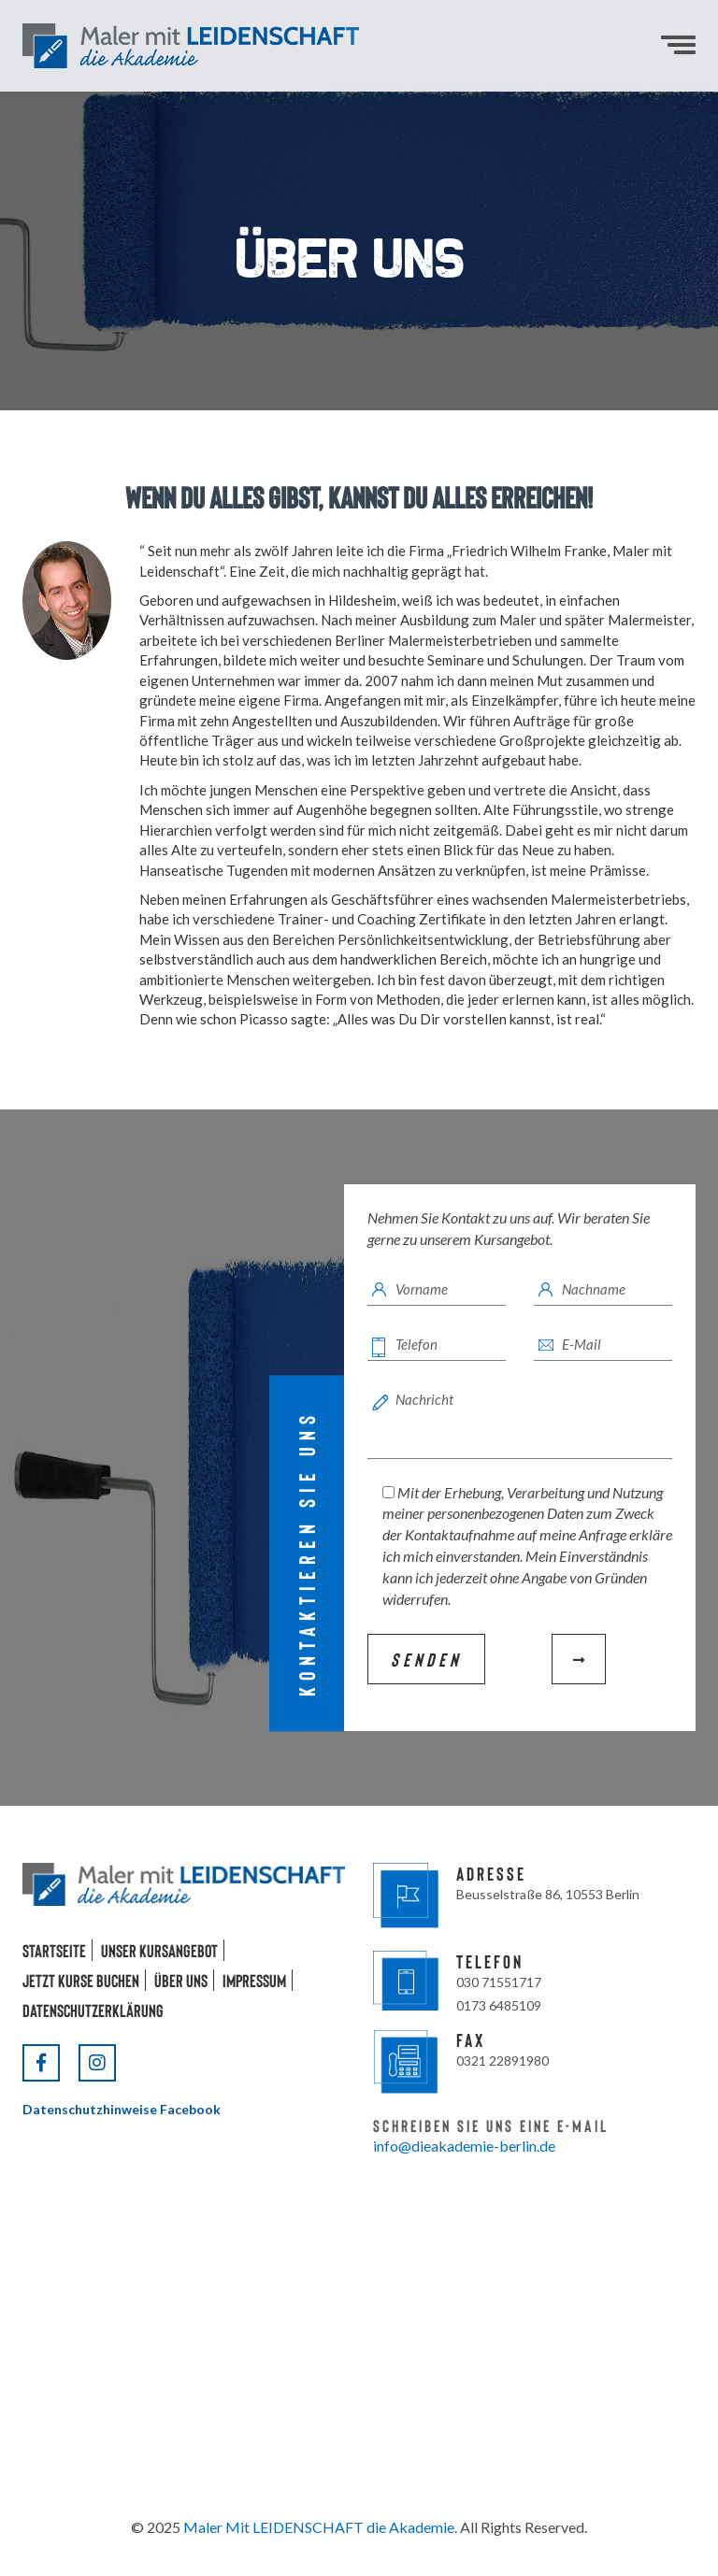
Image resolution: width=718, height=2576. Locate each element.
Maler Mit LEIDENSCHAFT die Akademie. (320, 2527)
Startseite (54, 1950)
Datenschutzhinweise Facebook (121, 2109)
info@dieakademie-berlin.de (464, 2145)
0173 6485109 (498, 2005)
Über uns (181, 1980)
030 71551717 (498, 1982)
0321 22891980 (502, 2060)
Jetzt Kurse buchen (80, 1980)
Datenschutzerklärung (93, 2010)
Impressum (254, 1980)
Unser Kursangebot (159, 1950)
